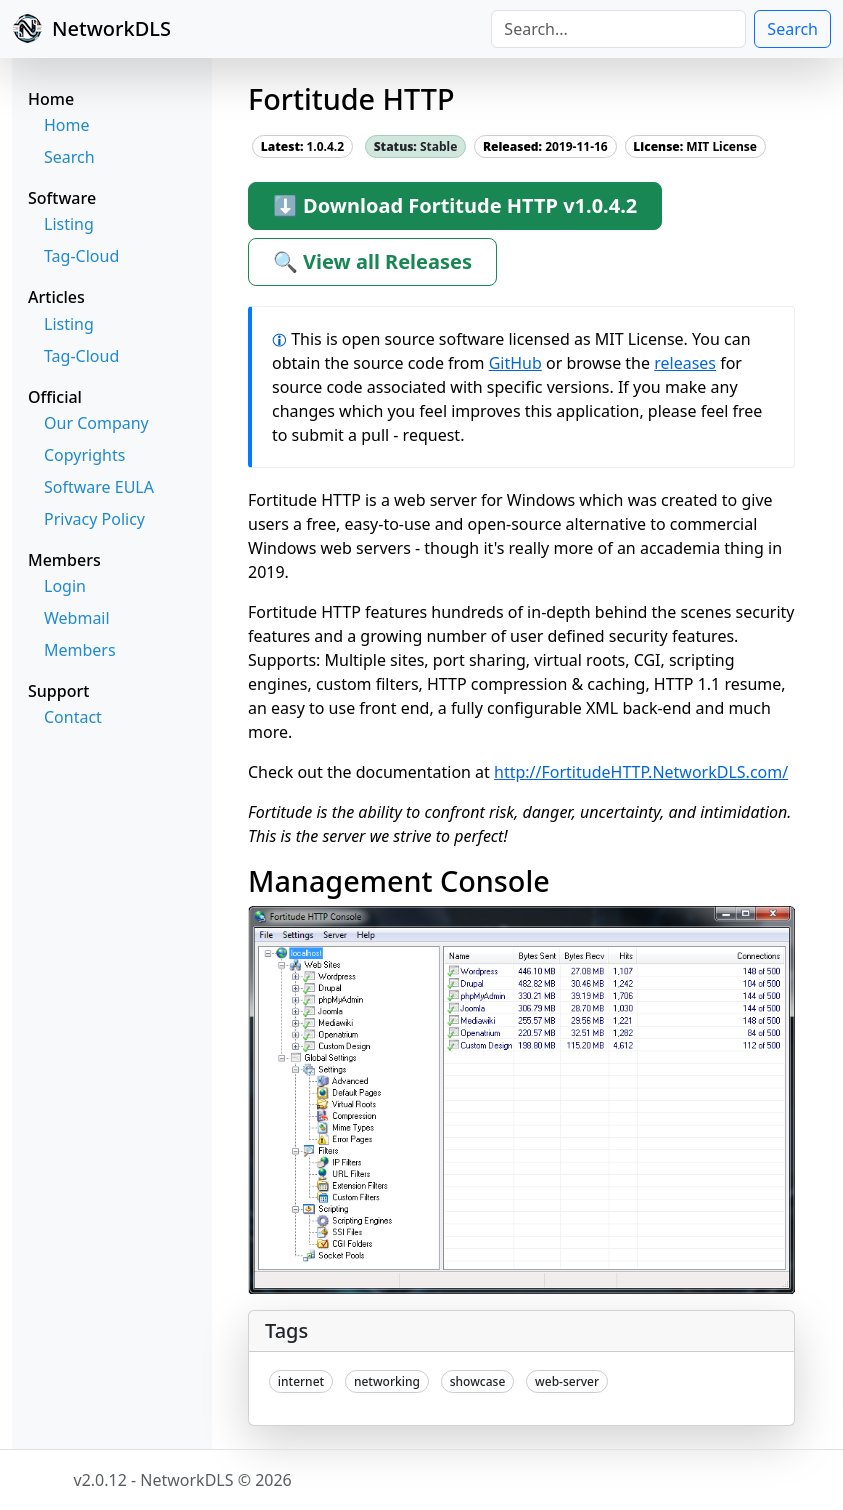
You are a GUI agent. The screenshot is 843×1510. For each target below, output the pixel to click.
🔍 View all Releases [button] (372, 261)
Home (67, 125)
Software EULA (99, 487)
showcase (478, 1381)
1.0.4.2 (302, 146)
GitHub (515, 363)
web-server (567, 1381)
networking (387, 1381)
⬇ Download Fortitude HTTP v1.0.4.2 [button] (455, 205)
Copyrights (84, 455)
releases (685, 363)
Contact (73, 717)
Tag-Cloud (81, 256)
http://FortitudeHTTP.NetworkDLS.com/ (641, 772)
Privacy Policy (94, 519)
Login (65, 586)
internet (301, 1381)
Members (80, 650)
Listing (69, 224)
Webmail (77, 618)
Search (792, 29)
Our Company (96, 423)
